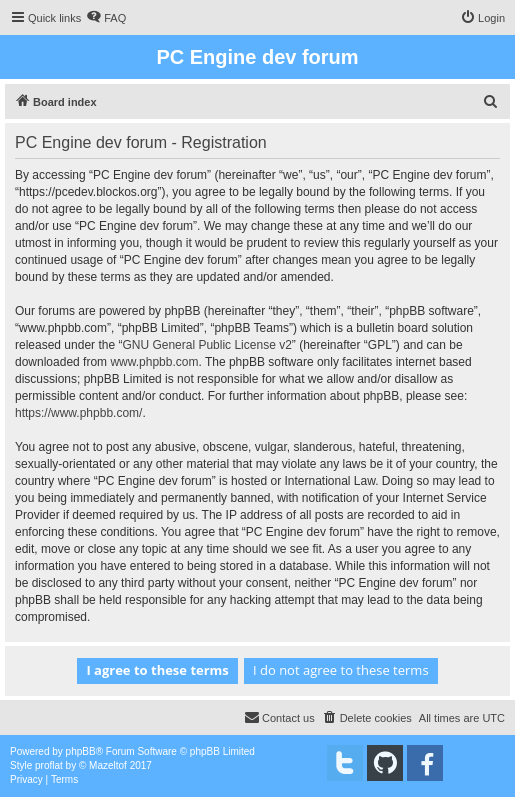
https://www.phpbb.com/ (78, 413)
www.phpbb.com (154, 362)
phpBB (81, 751)
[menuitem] (106, 18)
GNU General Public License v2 (206, 345)
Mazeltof (108, 765)
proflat (49, 765)
